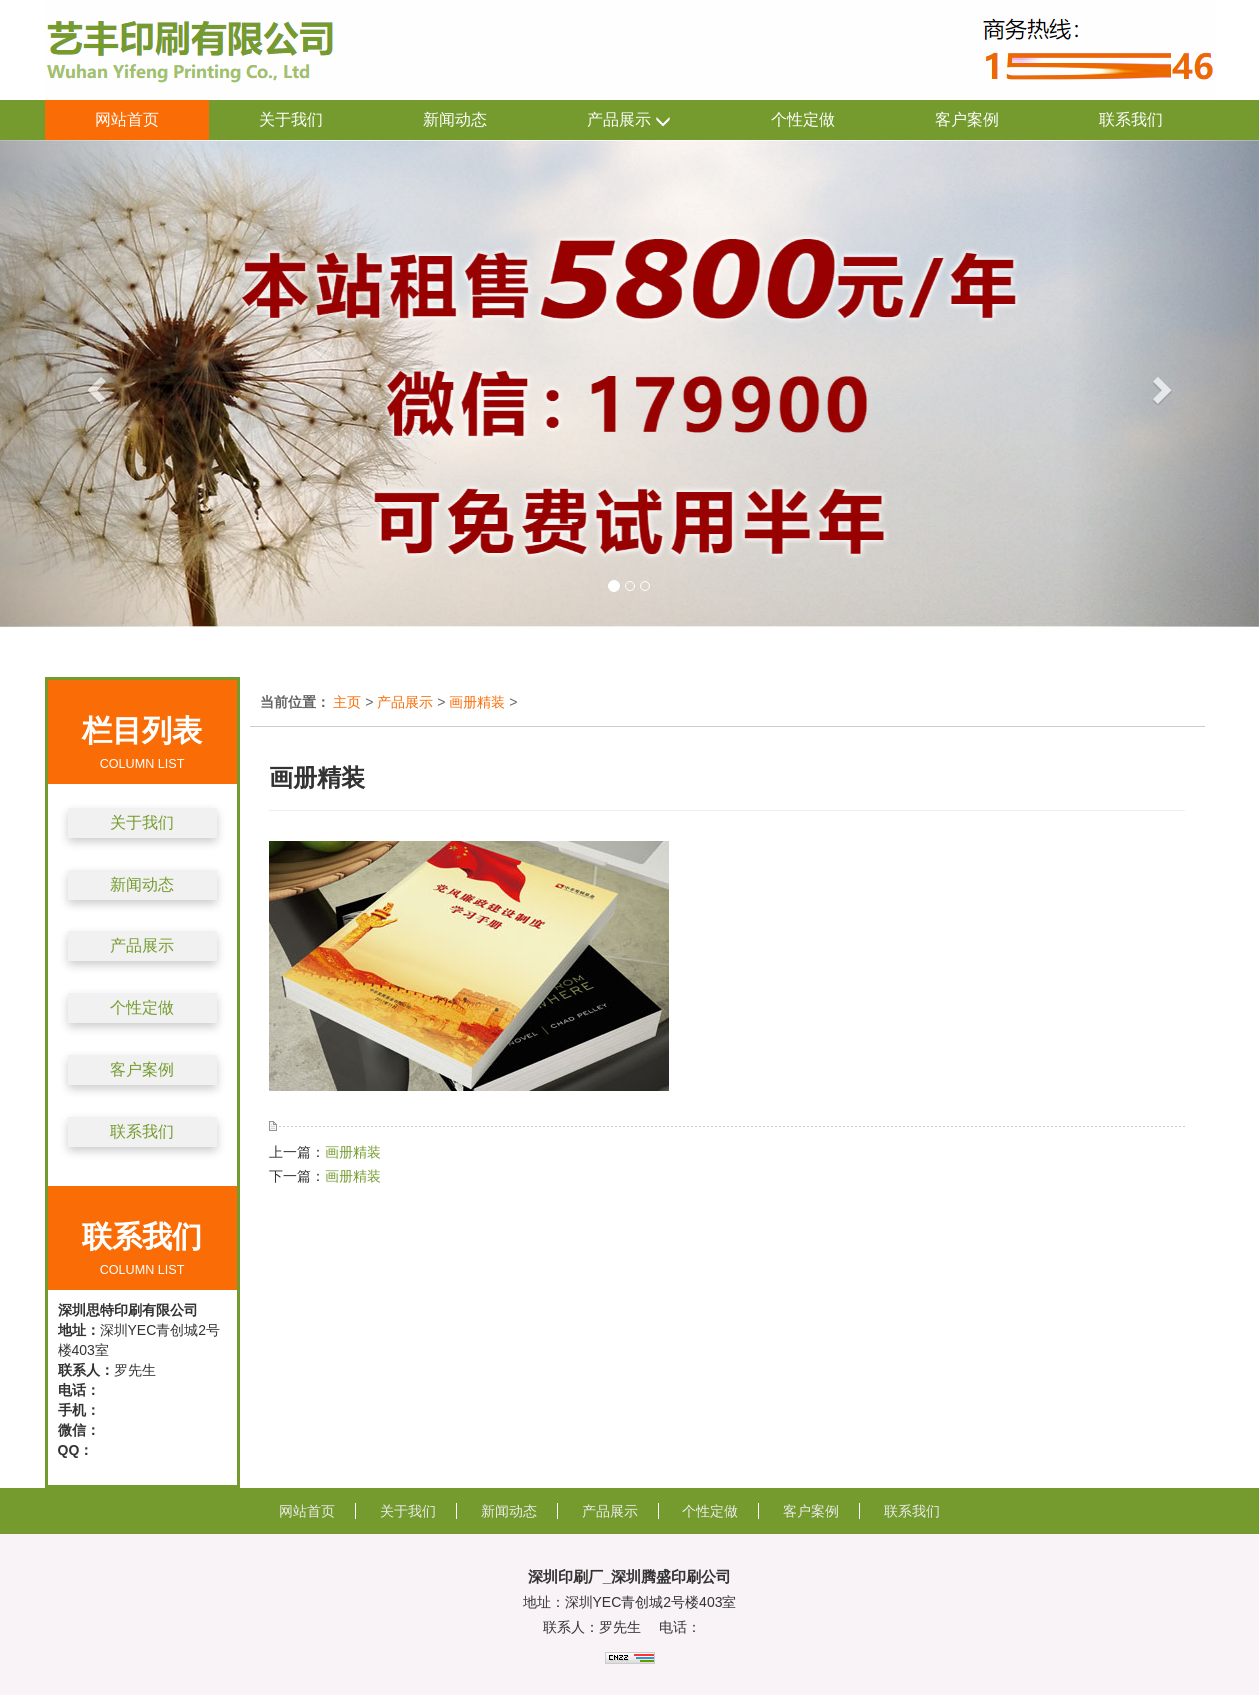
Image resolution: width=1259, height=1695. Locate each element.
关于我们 (291, 119)
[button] (94, 383)
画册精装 (477, 702)
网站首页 (127, 119)
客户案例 (967, 119)
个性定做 (803, 119)
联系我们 (1131, 119)
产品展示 (629, 120)
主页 (347, 702)
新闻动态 (455, 119)
